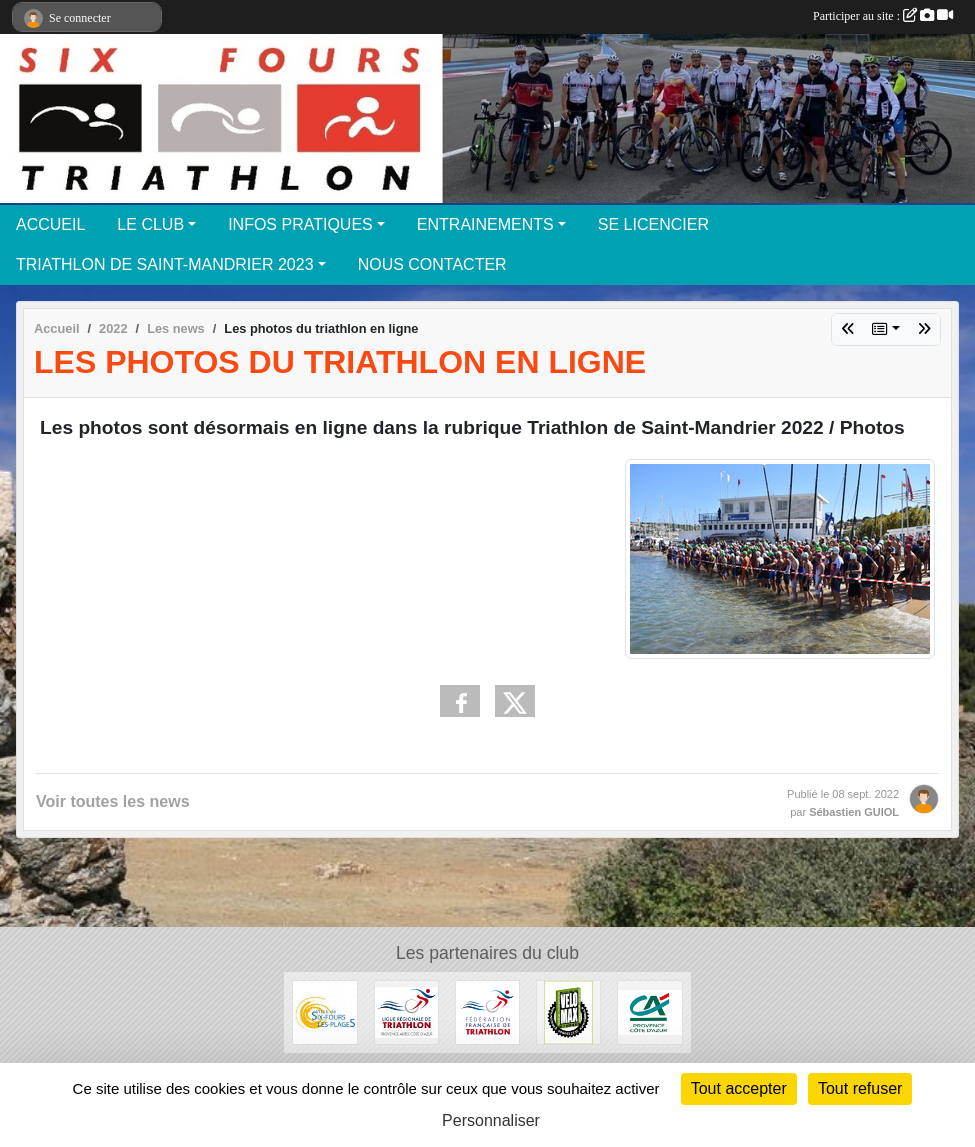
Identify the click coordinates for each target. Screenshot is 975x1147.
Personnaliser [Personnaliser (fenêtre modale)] (491, 1120)
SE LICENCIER (653, 224)
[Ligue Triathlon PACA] (406, 1011)
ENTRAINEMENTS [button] (485, 224)
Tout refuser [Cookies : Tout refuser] (860, 1088)
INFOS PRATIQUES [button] (300, 224)
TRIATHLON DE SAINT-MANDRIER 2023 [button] (165, 264)
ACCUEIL (50, 224)
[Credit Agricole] (649, 1011)
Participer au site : (883, 16)
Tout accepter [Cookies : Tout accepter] (739, 1088)
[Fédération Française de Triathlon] (487, 1011)
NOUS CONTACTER (432, 264)
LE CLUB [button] (150, 224)
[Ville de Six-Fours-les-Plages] (324, 1011)
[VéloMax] (568, 1011)
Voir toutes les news (113, 801)
